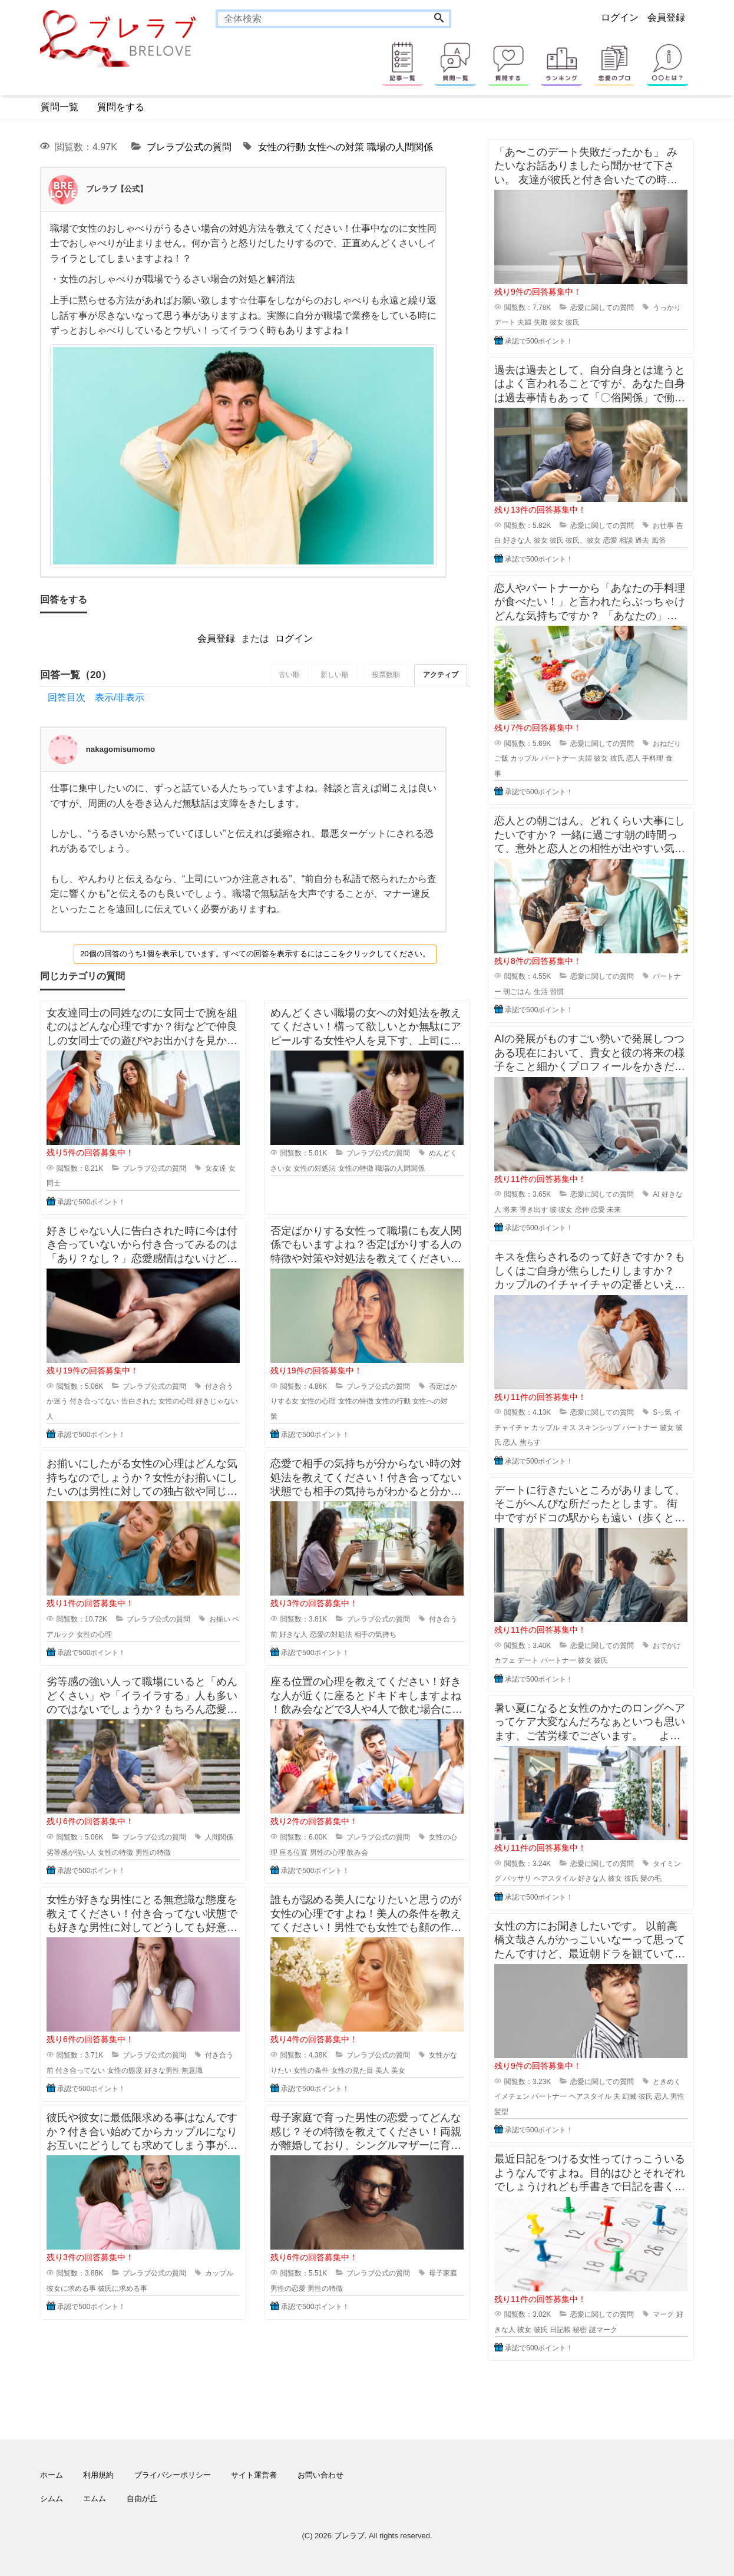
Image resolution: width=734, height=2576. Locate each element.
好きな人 (293, 1634)
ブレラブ (349, 2535)
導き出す (534, 1210)
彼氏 (573, 322)
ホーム (51, 2475)
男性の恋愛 (288, 2288)
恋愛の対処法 (331, 1634)
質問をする (120, 107)
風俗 (659, 540)
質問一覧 (59, 107)
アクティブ (440, 675)
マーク (663, 2314)
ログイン (620, 17)
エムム (94, 2498)
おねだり (667, 743)
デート (504, 322)
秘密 (580, 2330)
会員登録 (666, 17)
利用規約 (98, 2475)
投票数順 (384, 675)
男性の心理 (327, 1852)
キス (569, 1428)
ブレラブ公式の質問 (189, 147)
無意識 (192, 2070)
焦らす (530, 1442)
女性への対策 (336, 147)
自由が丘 (142, 2498)
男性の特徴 (153, 1852)
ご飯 (501, 758)
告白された (139, 1402)
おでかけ (667, 1646)
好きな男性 (162, 2070)
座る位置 (293, 1852)
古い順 (285, 675)
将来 (510, 1210)
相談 (626, 540)
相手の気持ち (375, 1634)
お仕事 (663, 525)
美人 (382, 2070)
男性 (677, 2096)
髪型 (501, 2112)
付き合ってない (94, 1402)
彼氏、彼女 (583, 540)
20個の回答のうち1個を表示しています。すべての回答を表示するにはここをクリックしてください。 (255, 954)
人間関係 (219, 1838)
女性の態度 (125, 2070)
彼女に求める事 (71, 2288)
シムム (51, 2498)
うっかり (667, 307)
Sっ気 (662, 1412)
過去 (642, 540)
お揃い (219, 1620)
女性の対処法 (314, 1168)
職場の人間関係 (400, 147)
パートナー (558, 758)
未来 (614, 1210)
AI (656, 1194)
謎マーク (603, 2330)
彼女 (557, 322)
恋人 (633, 758)
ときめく (667, 2082)
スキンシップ (599, 1428)
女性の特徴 (355, 1168)
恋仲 (582, 1210)
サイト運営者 (254, 2475)
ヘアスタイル (555, 1878)
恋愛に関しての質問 (602, 307)
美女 (398, 2070)
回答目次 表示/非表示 (96, 698)
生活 (541, 992)
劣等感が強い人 (71, 1852)
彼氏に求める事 (122, 2288)
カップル (219, 2274)
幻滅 (629, 2096)
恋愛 (610, 540)
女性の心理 (176, 1402)
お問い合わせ (320, 2475)
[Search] (439, 18)
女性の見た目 (352, 2070)
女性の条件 (311, 2070)
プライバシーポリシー (172, 2475)
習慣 (557, 992)
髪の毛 (651, 1878)
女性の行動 (281, 147)
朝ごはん (517, 992)
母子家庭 (443, 2274)
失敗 (541, 322)
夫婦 (524, 322)
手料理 (652, 758)
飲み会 (357, 1852)
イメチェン (512, 2096)
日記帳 (560, 2330)
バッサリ (517, 1878)
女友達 (215, 1168)
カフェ (504, 1660)
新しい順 (332, 675)
